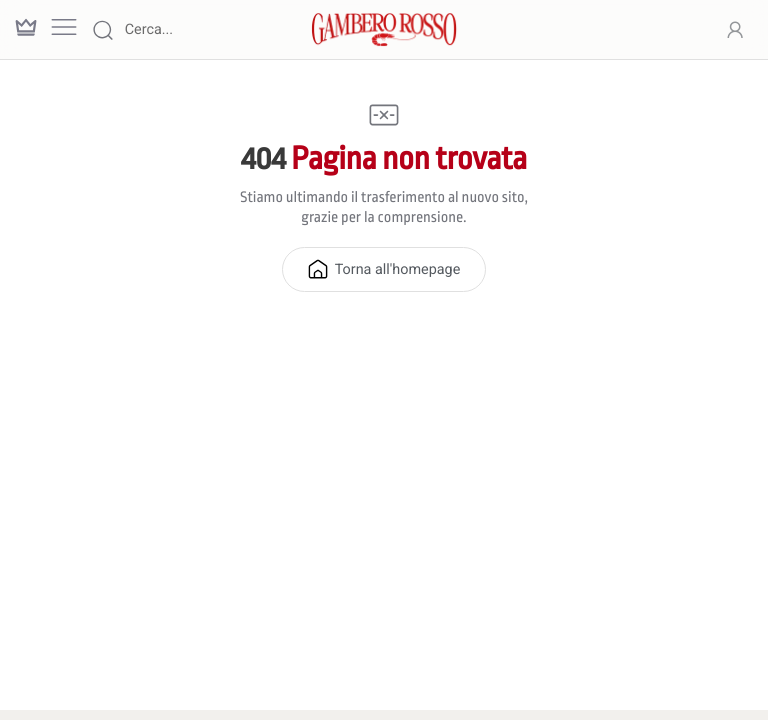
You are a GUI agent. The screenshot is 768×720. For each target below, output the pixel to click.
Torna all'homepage (384, 269)
